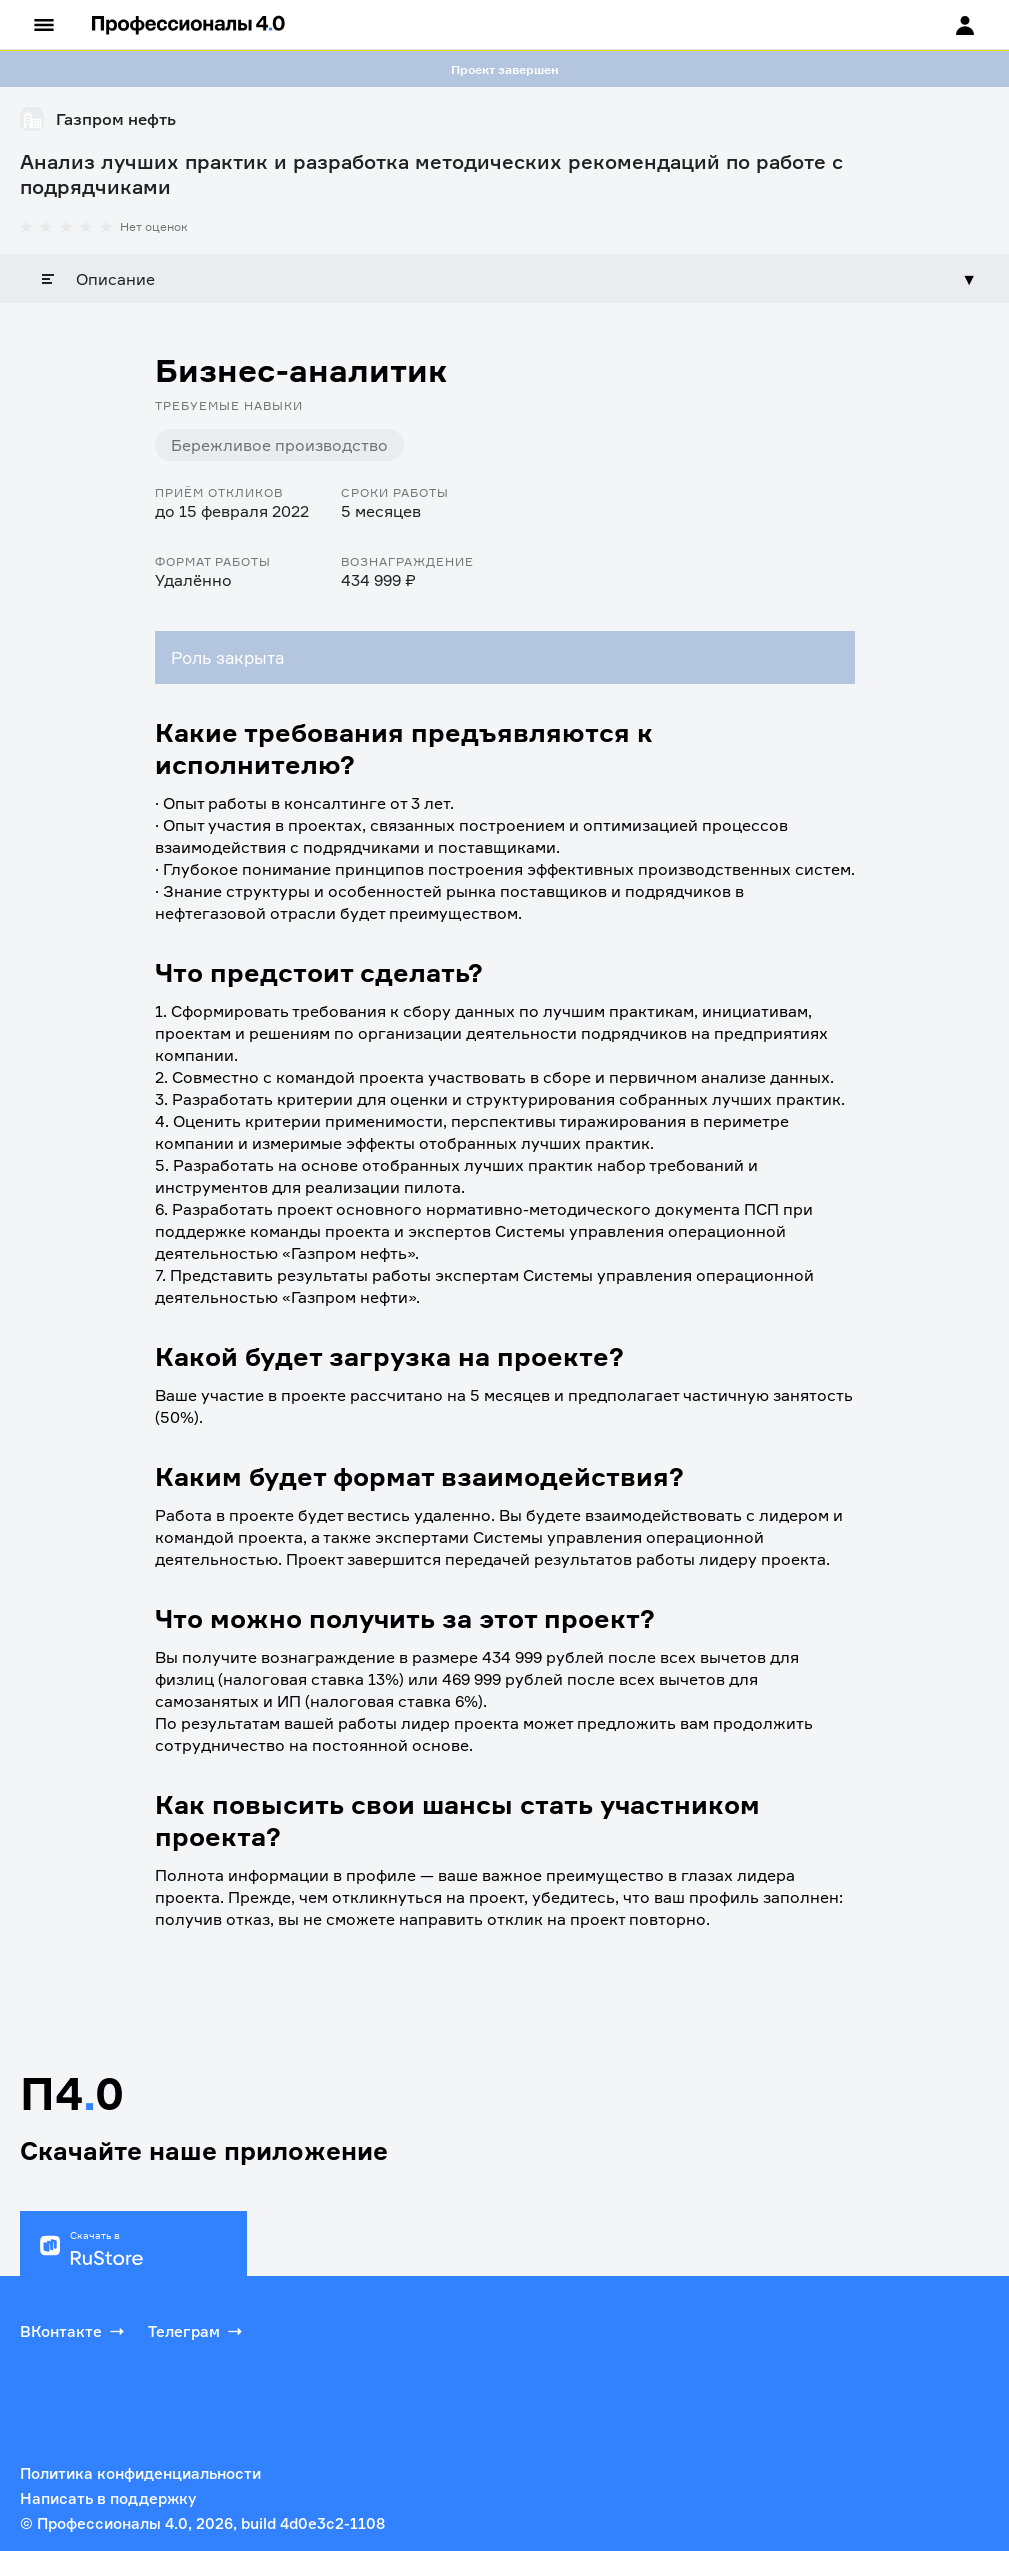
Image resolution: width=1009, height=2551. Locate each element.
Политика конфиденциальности (140, 2473)
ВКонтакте (74, 2331)
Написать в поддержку (108, 2498)
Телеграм (197, 2331)
